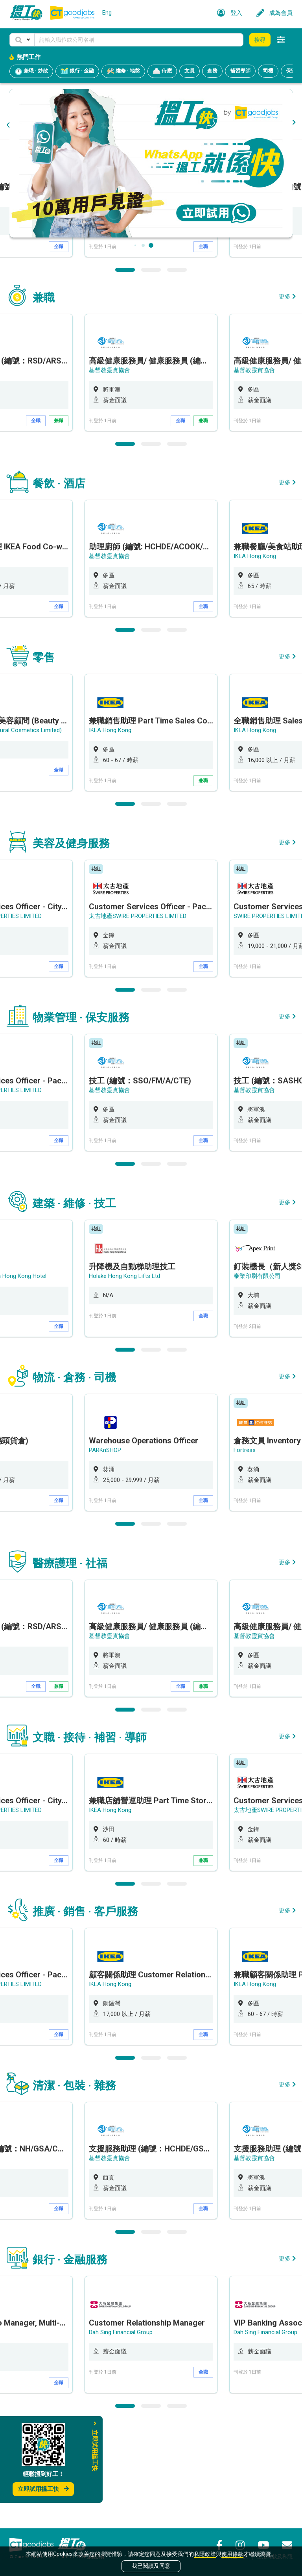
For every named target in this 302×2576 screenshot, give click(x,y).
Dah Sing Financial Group (121, 2432)
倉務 (212, 71)
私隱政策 (205, 2554)
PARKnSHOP (105, 1550)
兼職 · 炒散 (31, 71)
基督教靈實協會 (109, 296)
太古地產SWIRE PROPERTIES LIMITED (137, 1016)
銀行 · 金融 (77, 71)
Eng (107, 12)
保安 (291, 71)
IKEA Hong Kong (255, 656)
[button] (22, 39)
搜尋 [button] (259, 40)
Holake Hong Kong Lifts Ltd (124, 1376)
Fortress (245, 1550)
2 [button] (151, 370)
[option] (151, 299)
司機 (268, 71)
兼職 (58, 521)
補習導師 (240, 71)
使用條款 (232, 2554)
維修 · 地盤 (123, 71)
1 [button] (125, 370)
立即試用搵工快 (43, 2489)
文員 (189, 71)
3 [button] (177, 370)
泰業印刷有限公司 (257, 1376)
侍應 (162, 71)
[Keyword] (138, 39)
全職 (58, 347)
